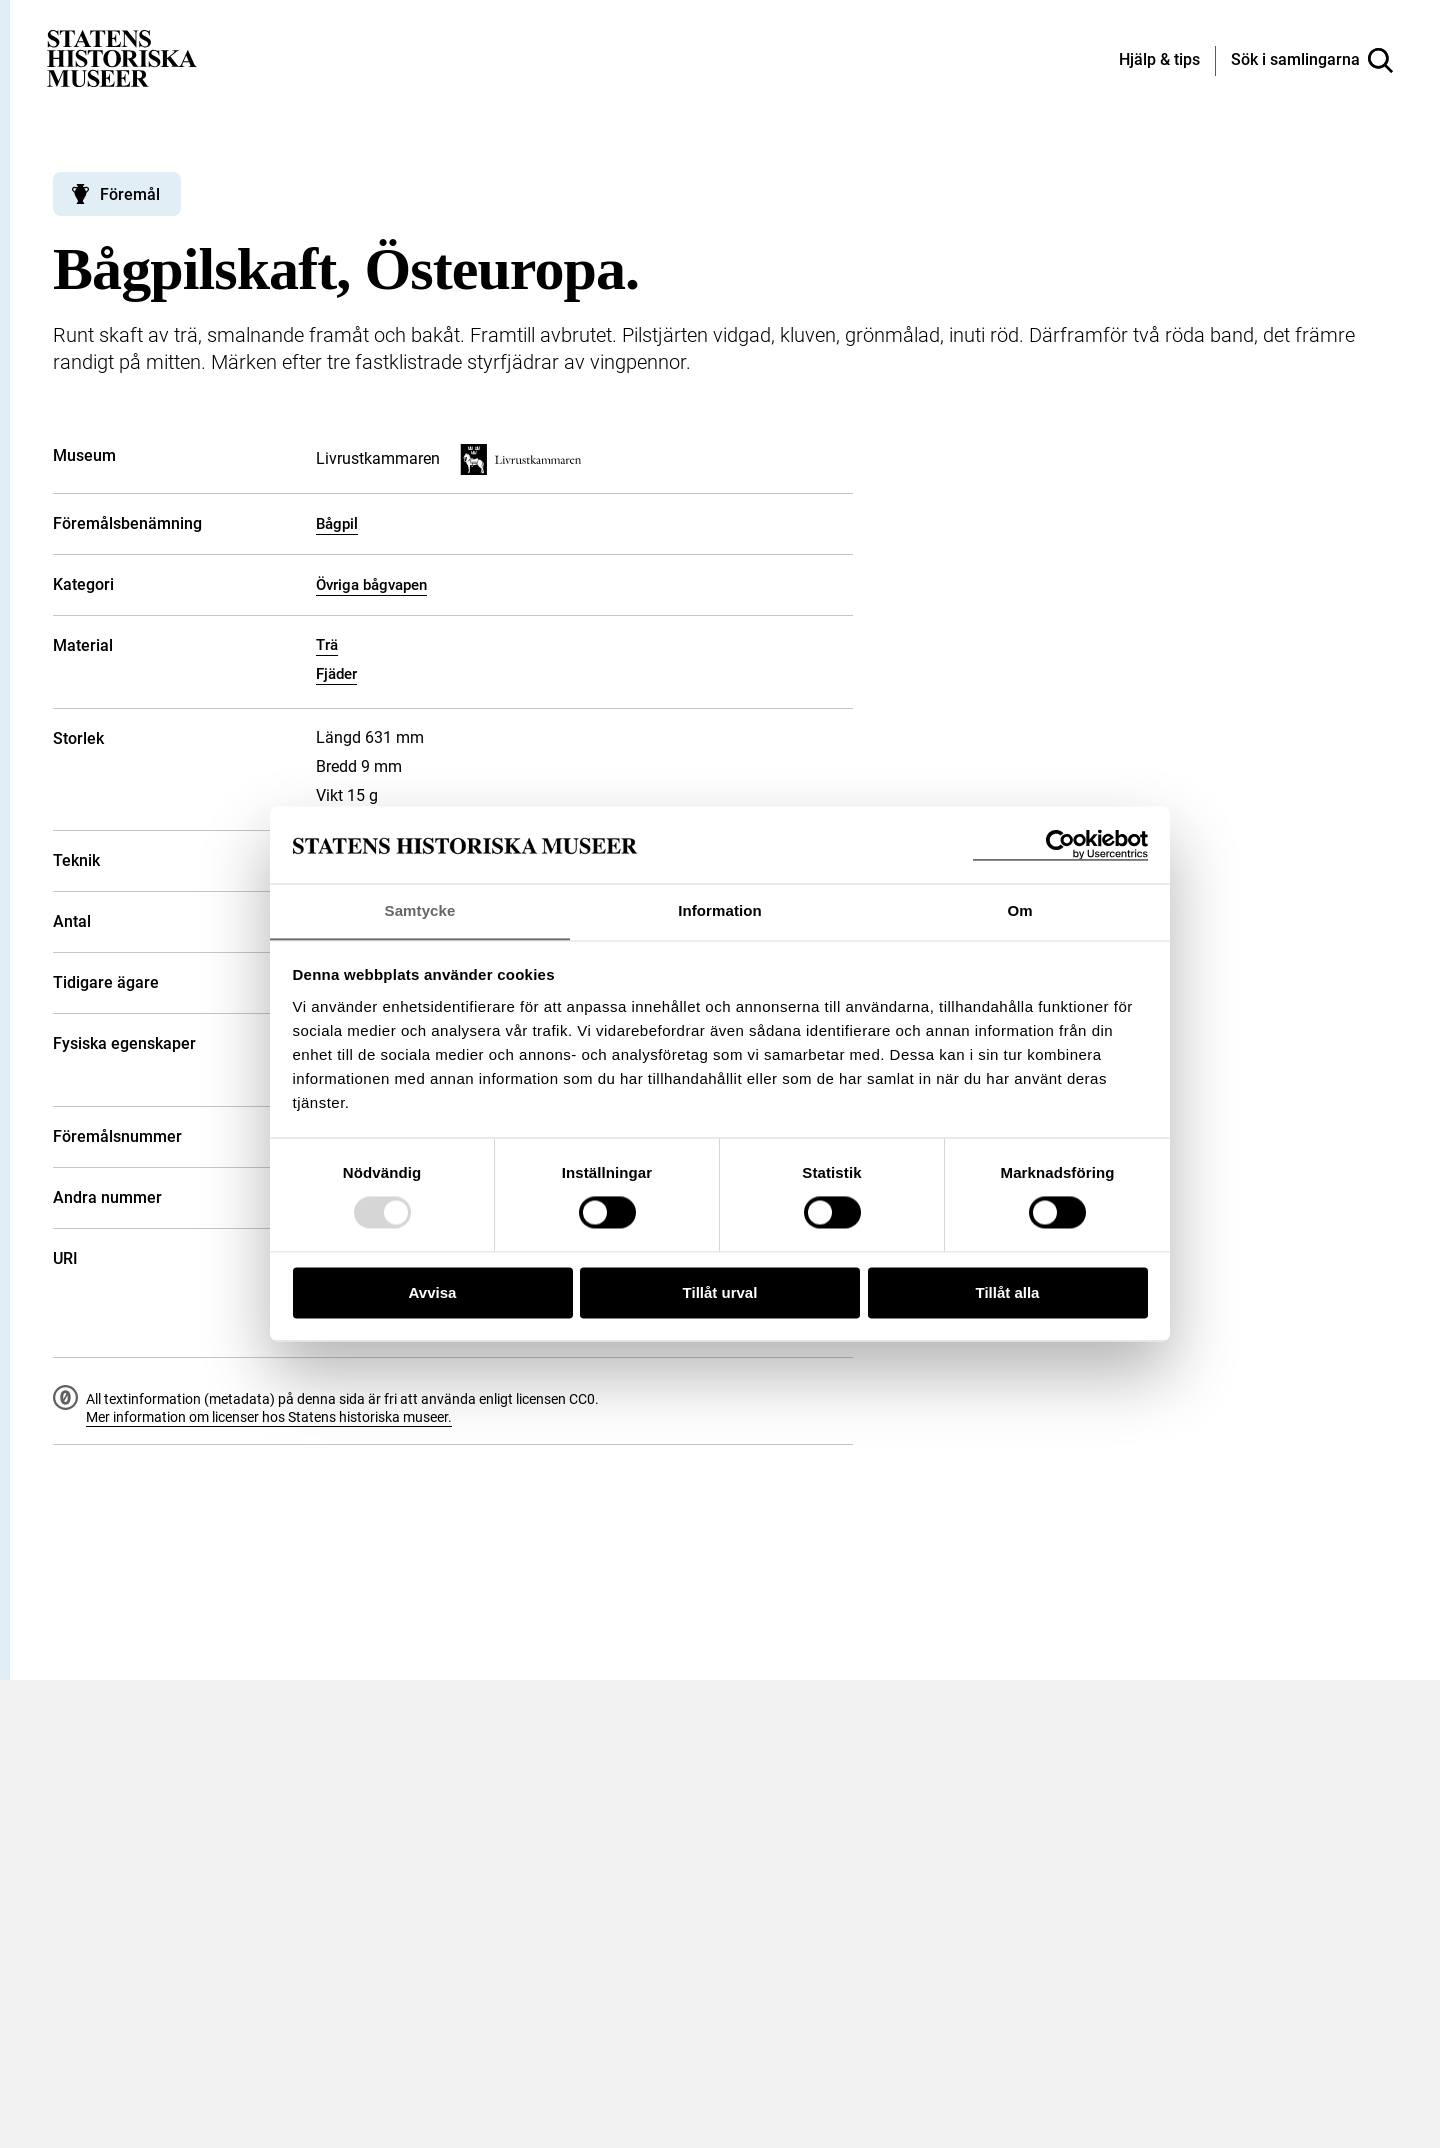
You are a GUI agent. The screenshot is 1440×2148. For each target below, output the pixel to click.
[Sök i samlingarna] (1312, 61)
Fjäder (336, 674)
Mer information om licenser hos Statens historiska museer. (269, 1417)
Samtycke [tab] (420, 910)
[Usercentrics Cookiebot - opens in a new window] (1060, 844)
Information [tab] (720, 910)
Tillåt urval (720, 1293)
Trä (327, 645)
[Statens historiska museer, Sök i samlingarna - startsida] (122, 57)
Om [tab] (1019, 910)
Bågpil (337, 524)
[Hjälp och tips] (1159, 61)
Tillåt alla (1008, 1293)
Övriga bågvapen (371, 585)
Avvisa (433, 1293)
